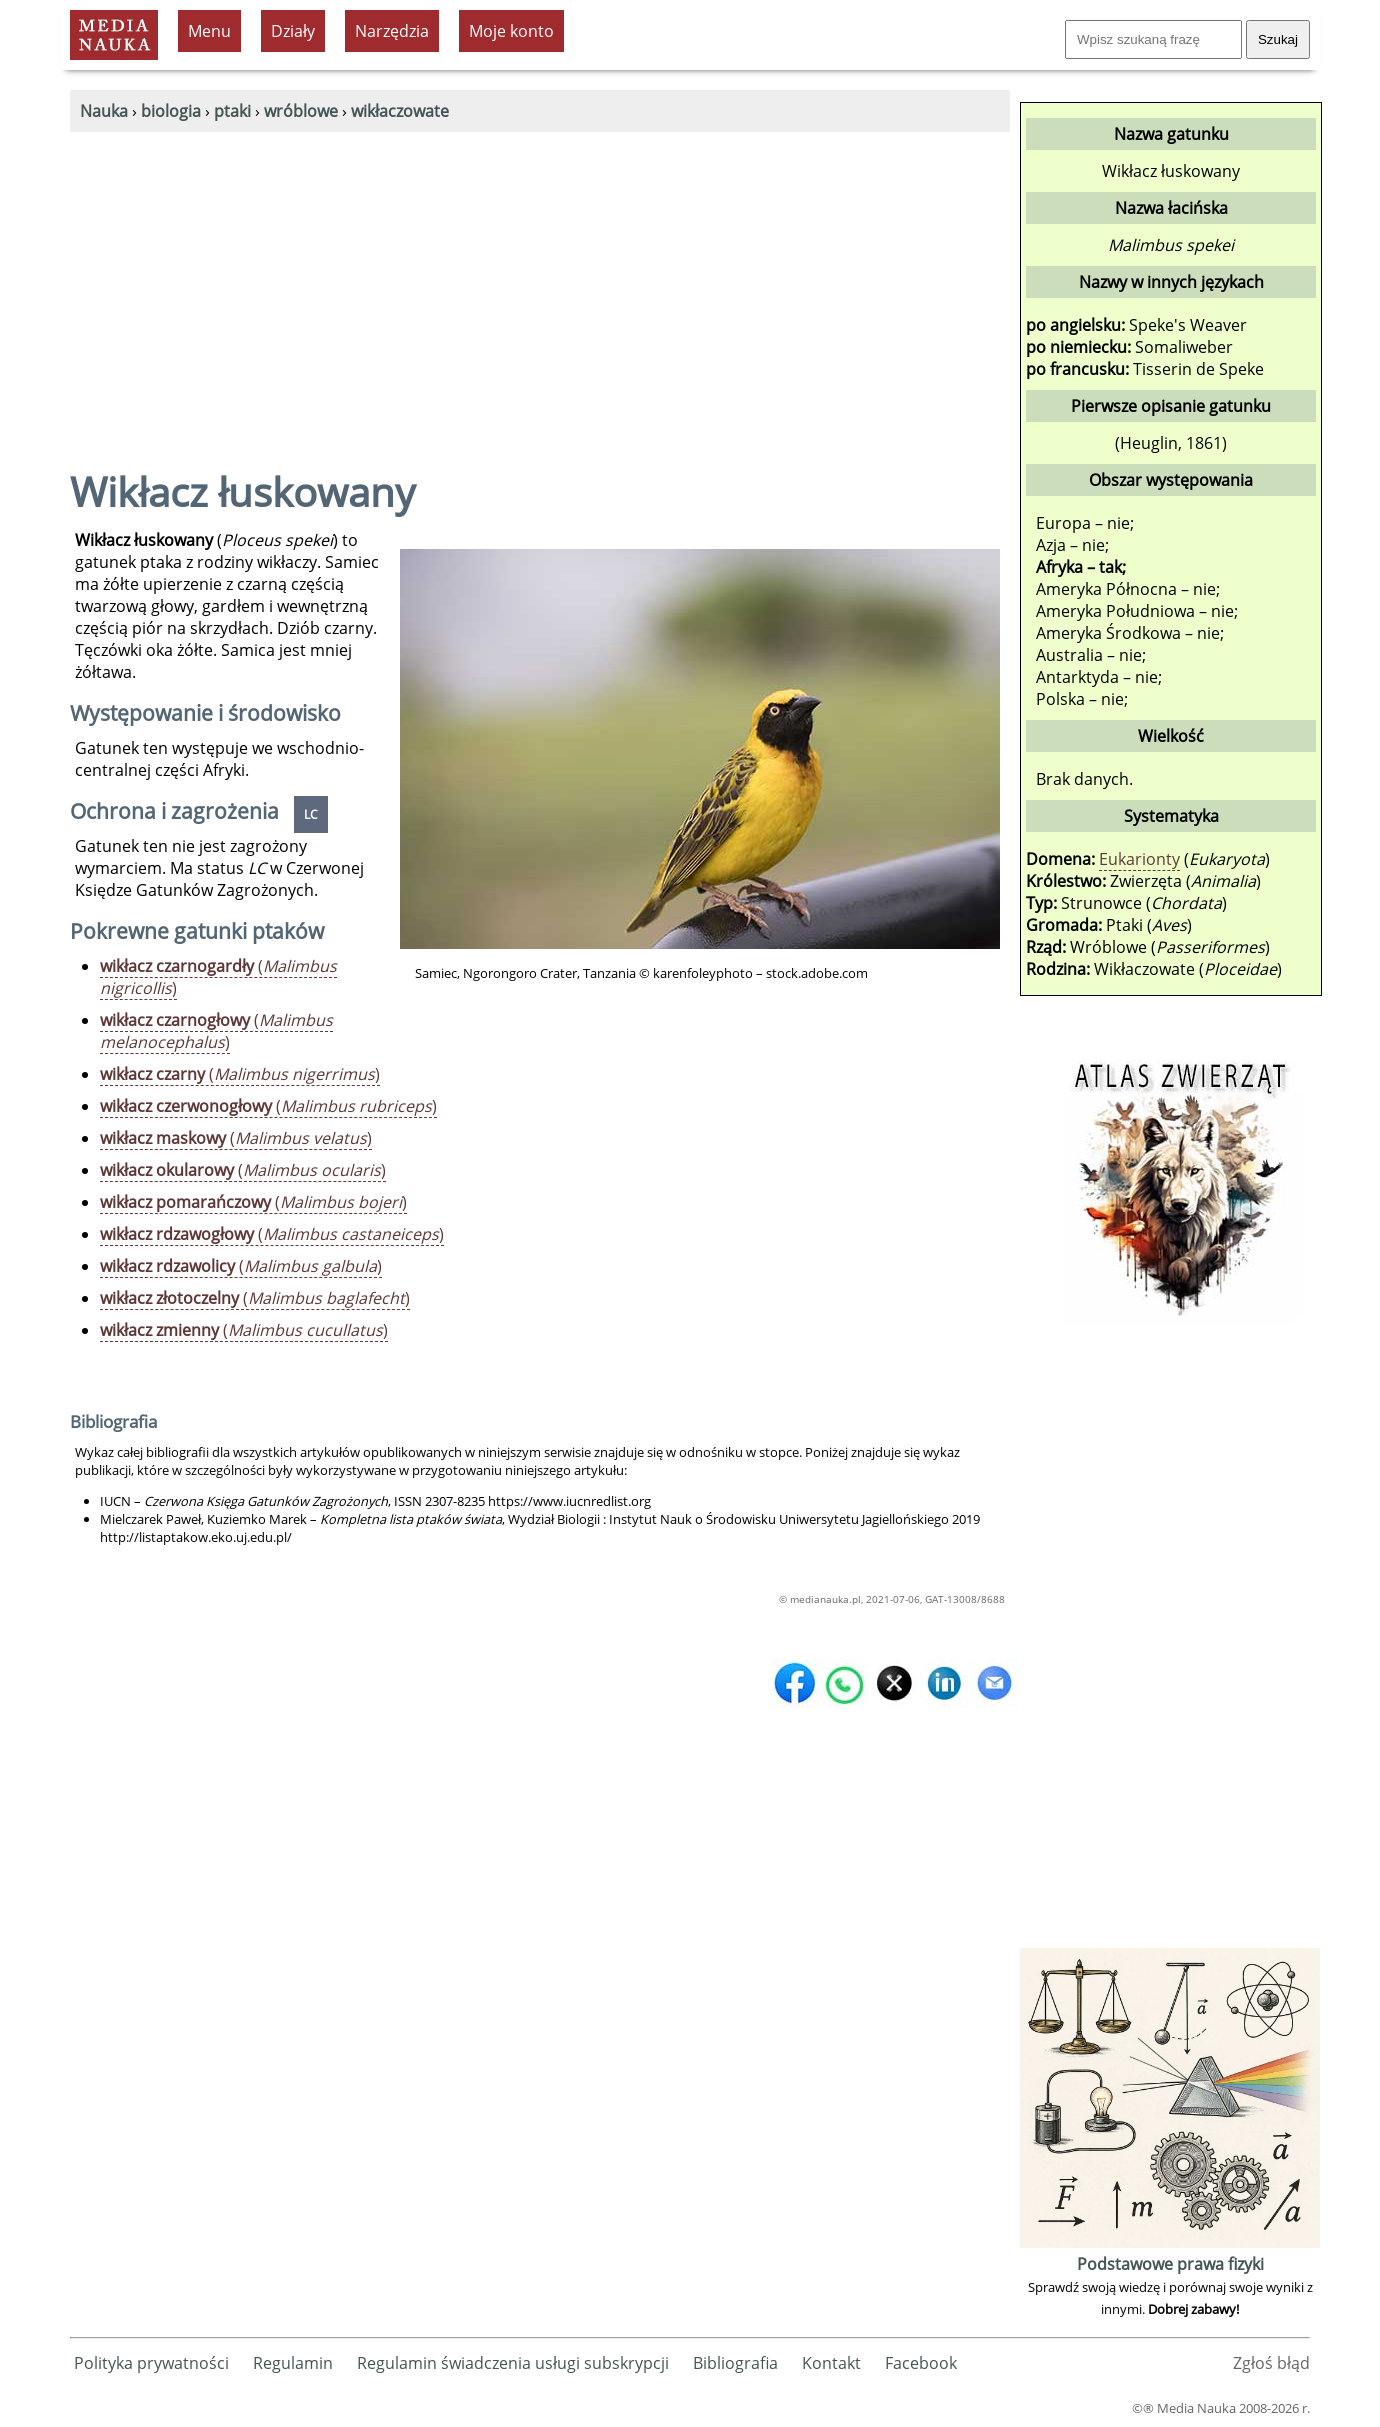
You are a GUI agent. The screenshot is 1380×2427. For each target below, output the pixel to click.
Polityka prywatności (151, 2363)
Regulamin (293, 2363)
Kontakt (831, 2363)
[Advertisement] (540, 282)
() (218, 977)
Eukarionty (1139, 859)
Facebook (921, 2363)
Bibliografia (735, 2363)
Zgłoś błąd (1271, 2363)
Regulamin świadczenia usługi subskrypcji (513, 2363)
